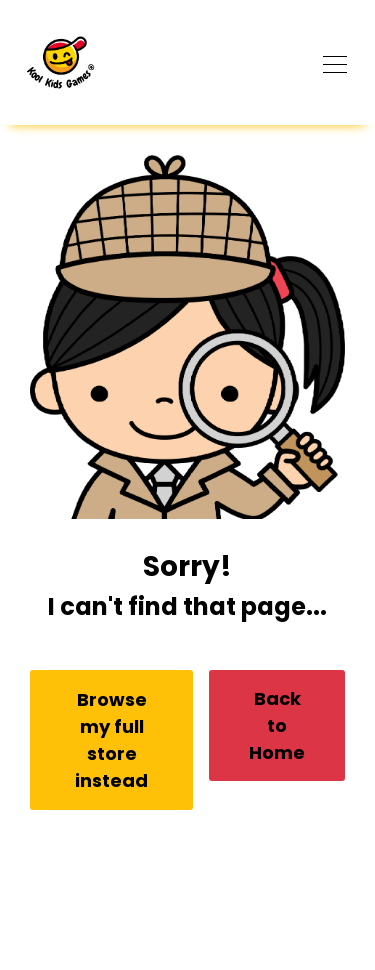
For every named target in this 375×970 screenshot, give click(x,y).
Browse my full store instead (111, 740)
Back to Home (277, 725)
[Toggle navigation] (335, 62)
